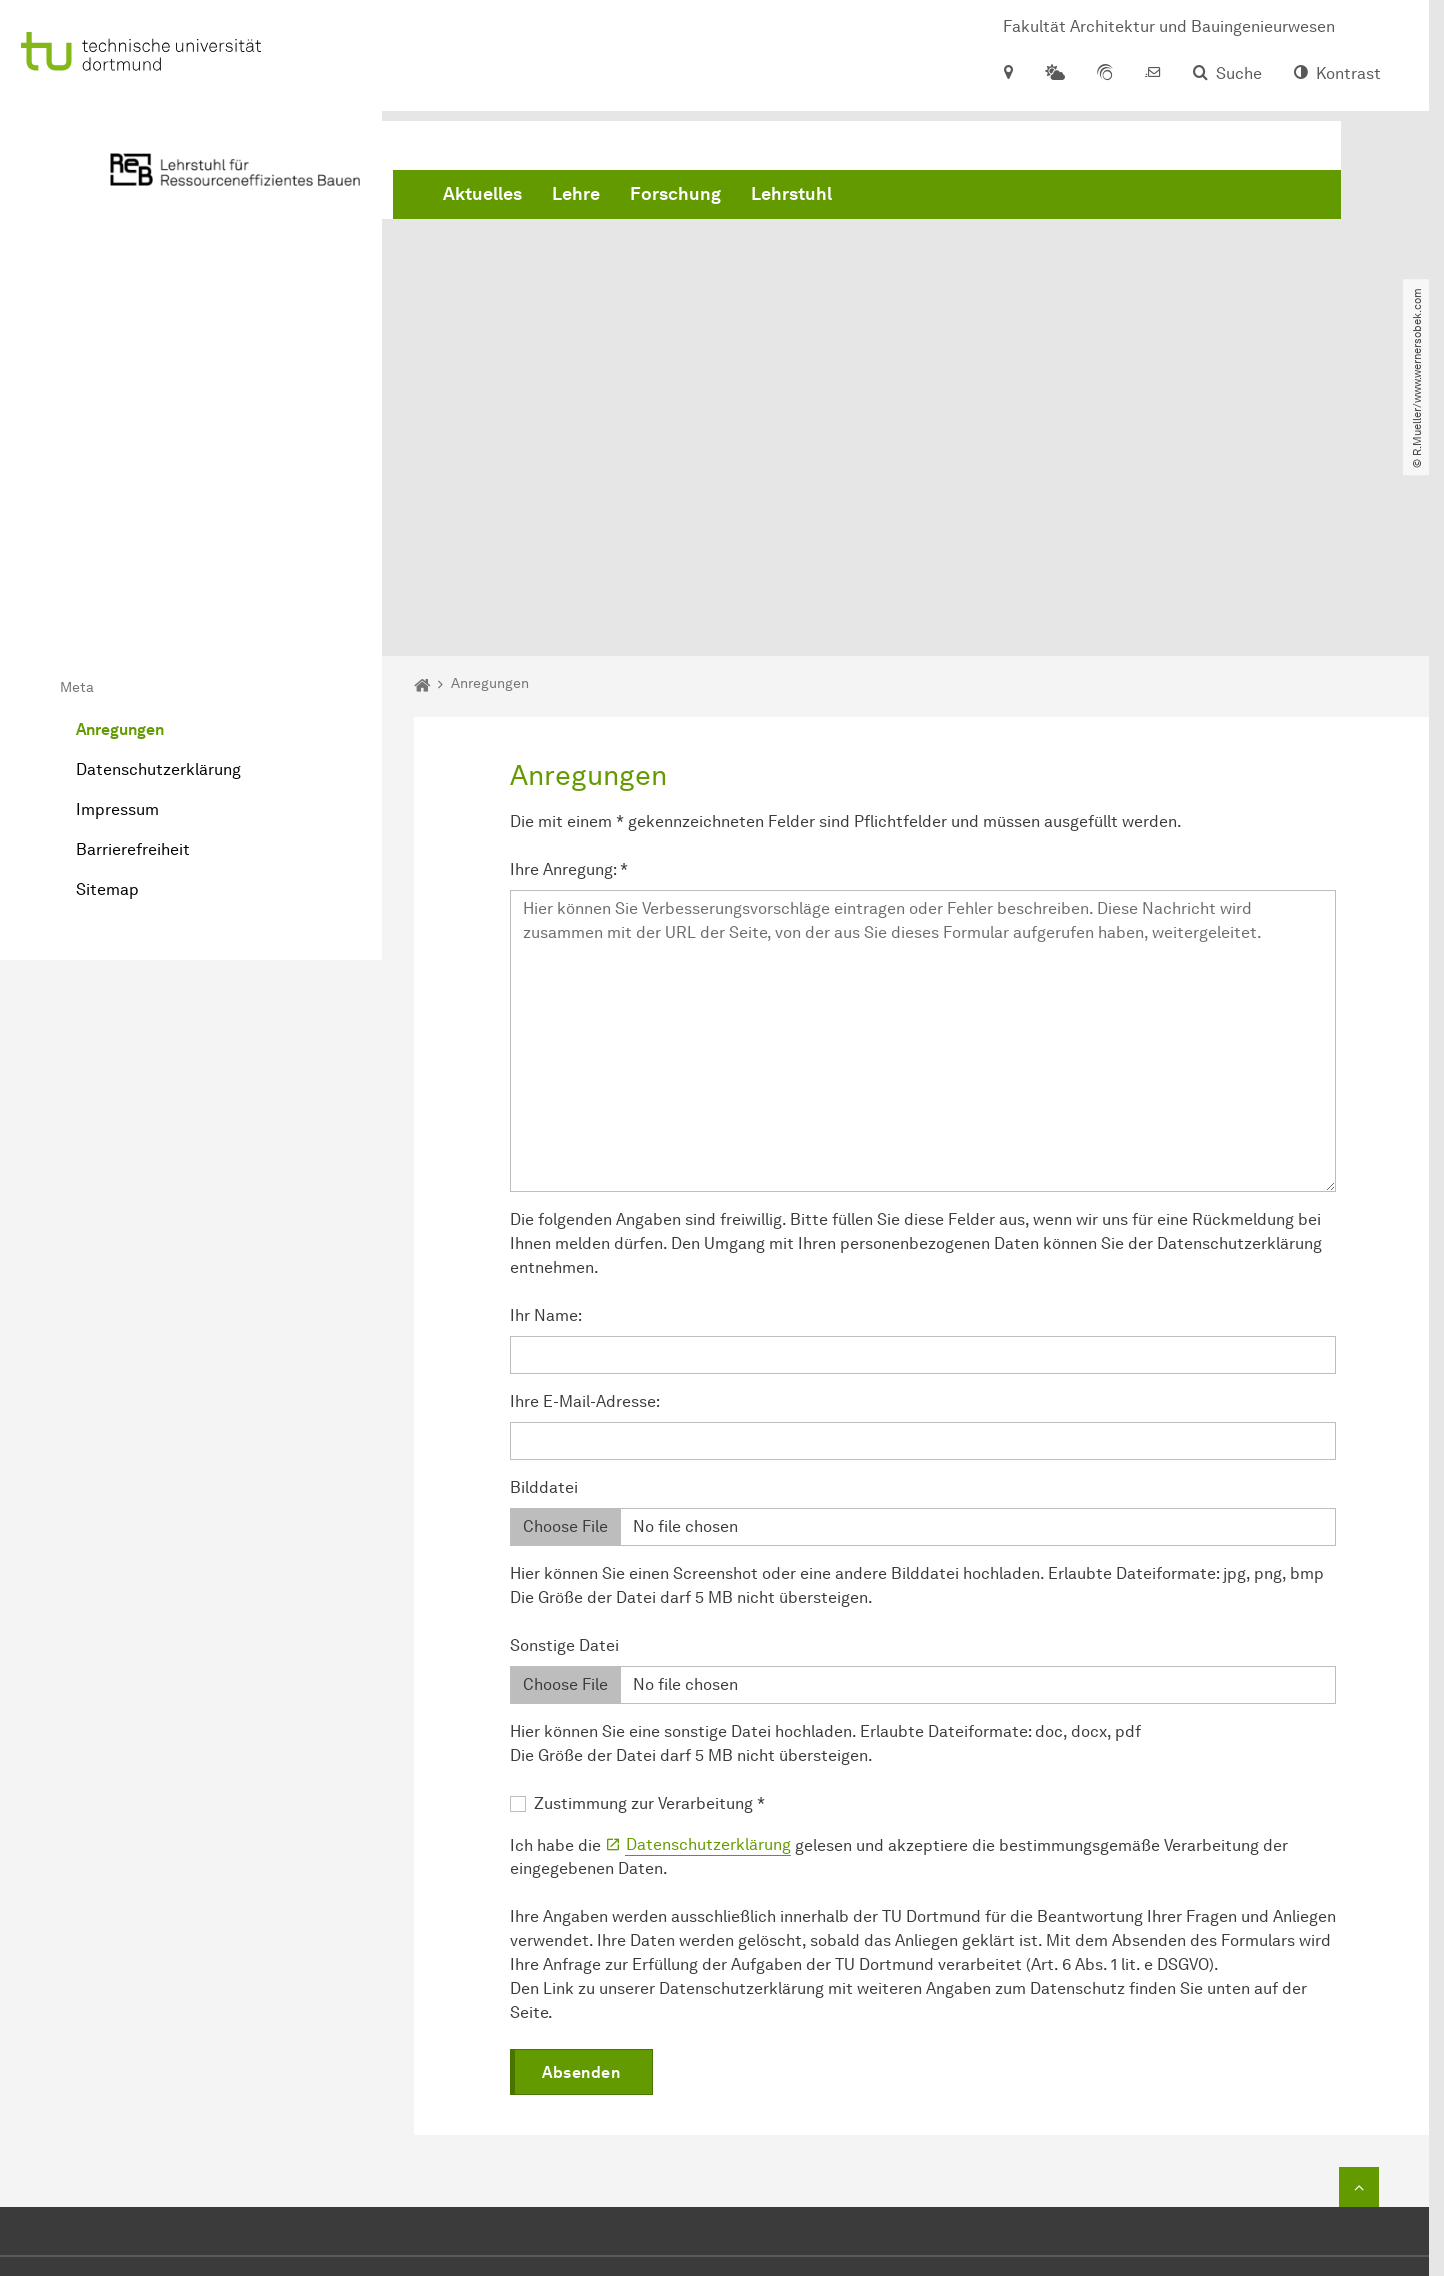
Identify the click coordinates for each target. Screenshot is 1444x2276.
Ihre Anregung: (569, 641)
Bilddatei (544, 1259)
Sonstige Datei (564, 1417)
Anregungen (120, 502)
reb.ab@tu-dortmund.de (707, 2121)
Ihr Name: (546, 1087)
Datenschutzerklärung (158, 542)
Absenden (581, 1845)
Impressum (117, 582)
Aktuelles (482, 200)
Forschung (675, 200)
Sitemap (107, 662)
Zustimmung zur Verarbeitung (649, 1575)
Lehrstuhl (791, 200)
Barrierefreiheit (133, 622)
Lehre (576, 200)
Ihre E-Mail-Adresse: (585, 1173)
